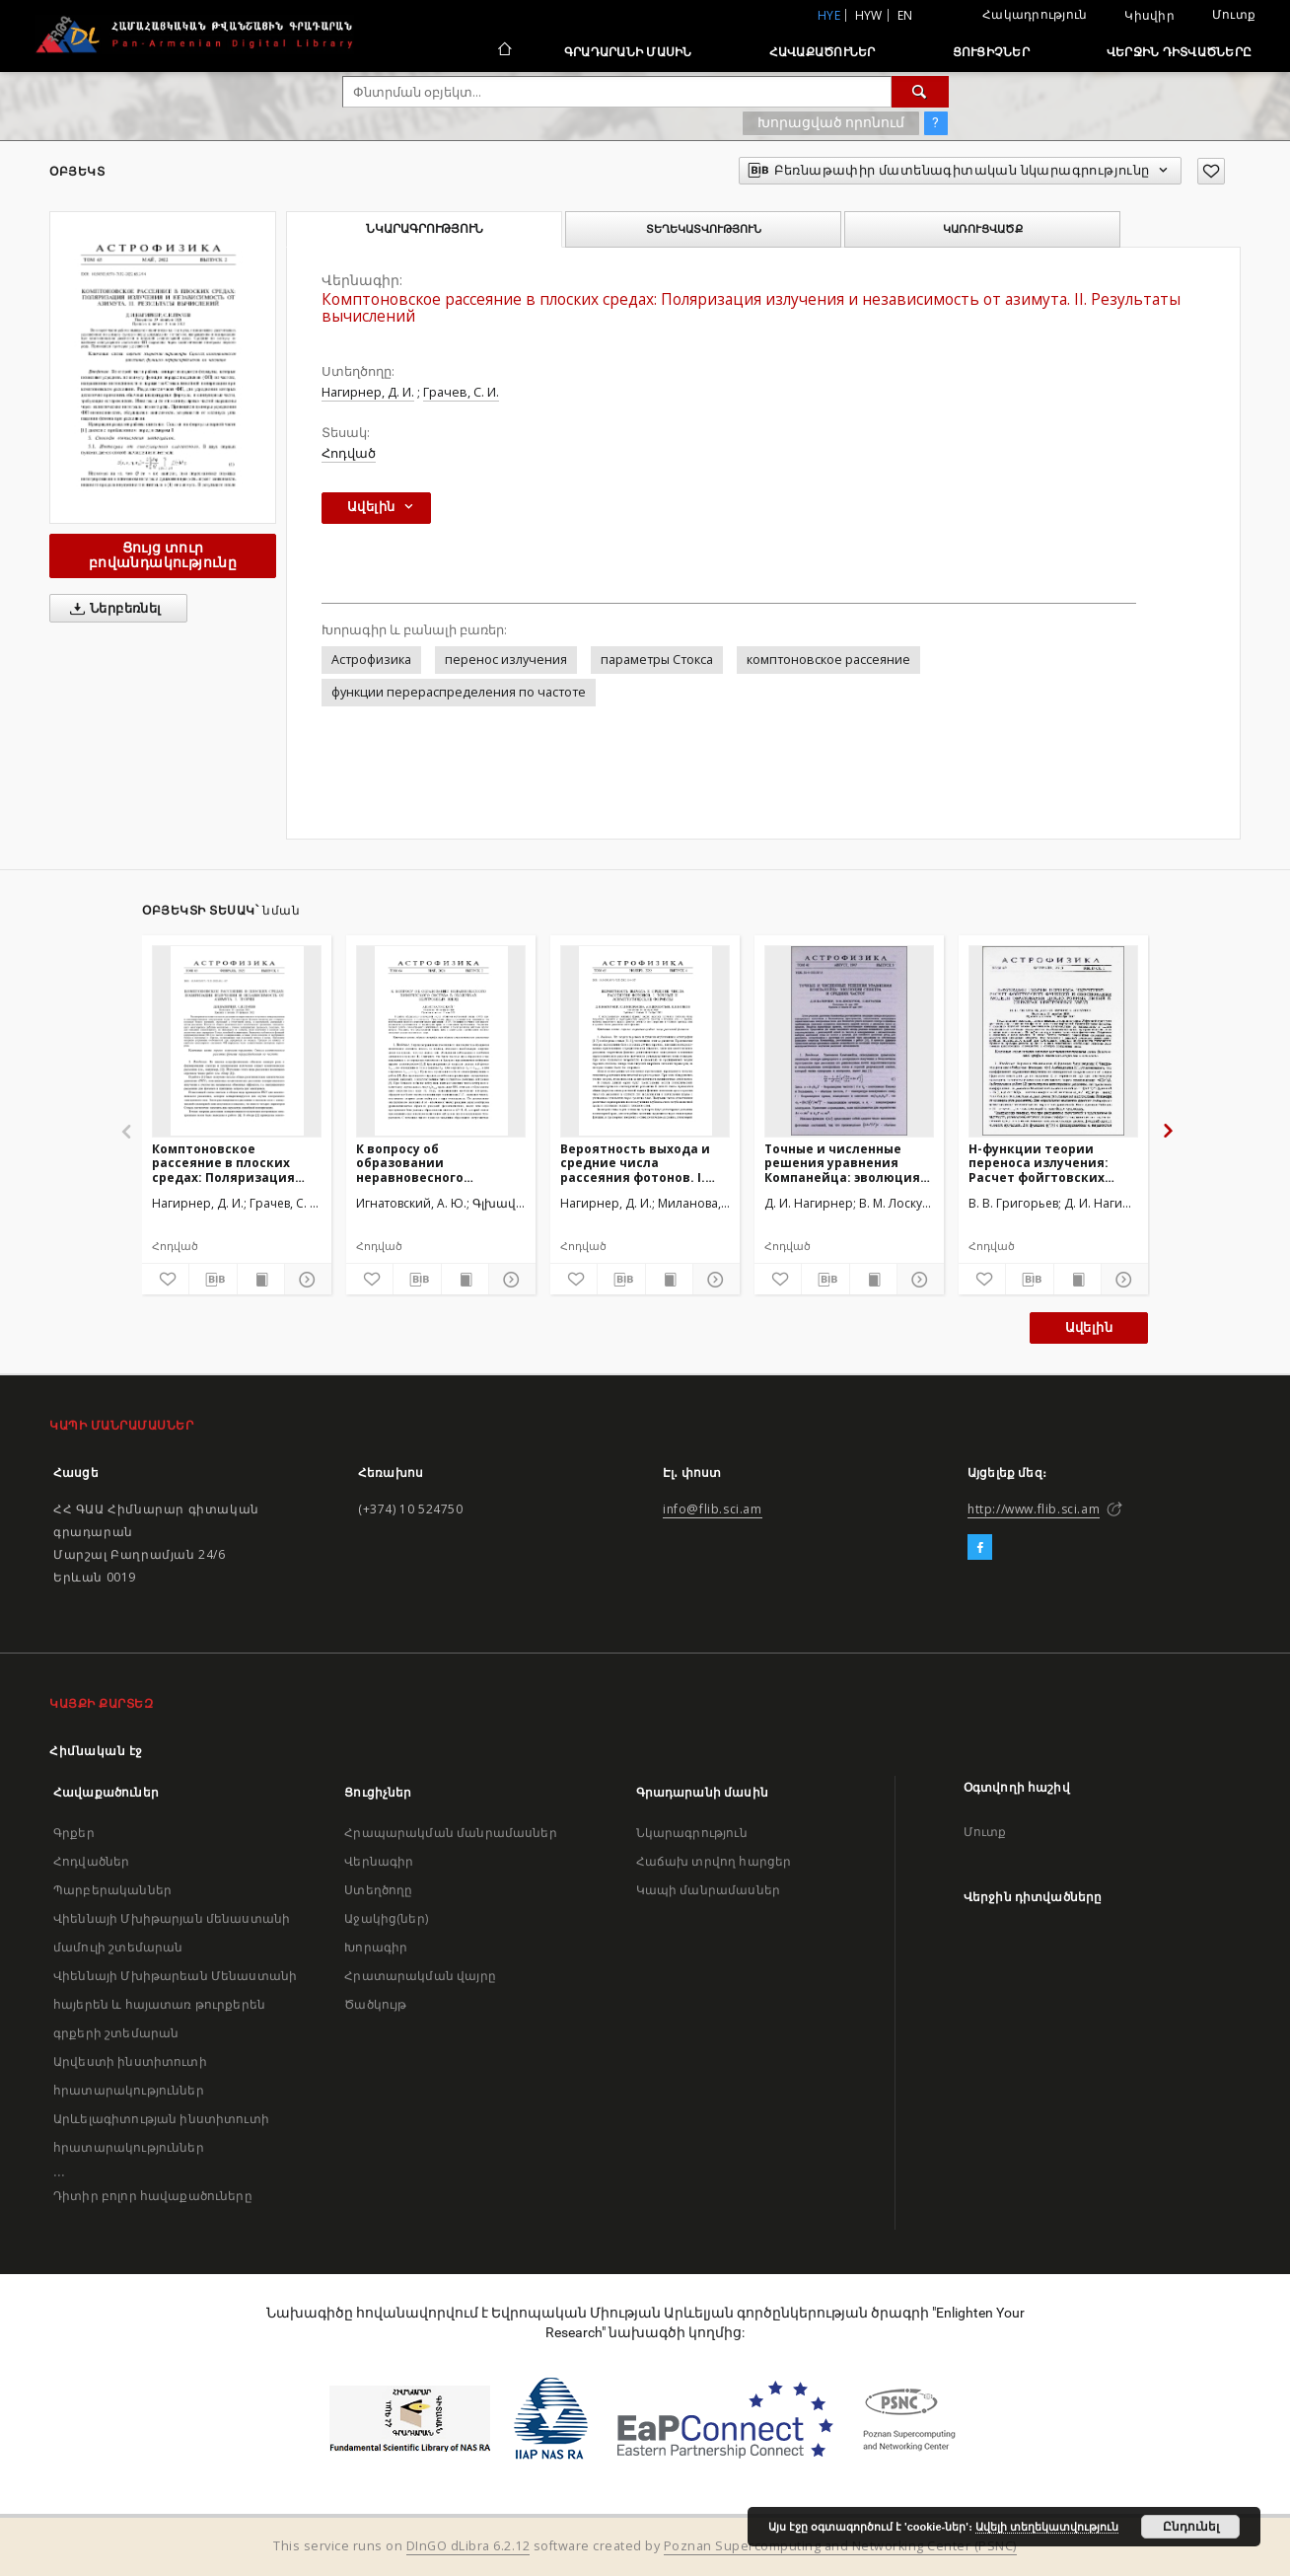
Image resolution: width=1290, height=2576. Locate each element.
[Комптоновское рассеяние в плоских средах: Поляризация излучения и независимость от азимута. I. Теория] (237, 1041)
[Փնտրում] (920, 92)
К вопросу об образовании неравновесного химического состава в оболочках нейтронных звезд (433, 1163)
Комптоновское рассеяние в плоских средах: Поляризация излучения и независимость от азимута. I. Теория (223, 1163)
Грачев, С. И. (461, 392)
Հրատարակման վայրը (420, 1975)
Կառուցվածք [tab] (983, 229)
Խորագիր (375, 1947)
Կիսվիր (1149, 16)
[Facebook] (980, 1548)
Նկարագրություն (692, 1832)
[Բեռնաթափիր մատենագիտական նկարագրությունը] (212, 1279)
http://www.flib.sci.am (1034, 1509)
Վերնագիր (378, 1861)
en (905, 15)
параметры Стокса (657, 659)
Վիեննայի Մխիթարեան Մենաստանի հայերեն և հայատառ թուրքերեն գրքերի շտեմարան (175, 2004)
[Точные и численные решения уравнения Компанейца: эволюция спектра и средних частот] (849, 1041)
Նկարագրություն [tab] (424, 229)
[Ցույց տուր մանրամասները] (305, 1279)
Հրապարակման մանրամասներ (450, 1832)
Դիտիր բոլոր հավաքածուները (152, 2195)
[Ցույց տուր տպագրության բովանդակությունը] (261, 1279)
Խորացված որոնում (830, 122)
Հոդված (349, 453)
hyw (869, 15)
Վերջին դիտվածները (1179, 51)
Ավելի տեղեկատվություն (1046, 2527)
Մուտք (1233, 14)
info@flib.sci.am (712, 1509)
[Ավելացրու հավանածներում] (1211, 171)
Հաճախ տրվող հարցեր (714, 1861)
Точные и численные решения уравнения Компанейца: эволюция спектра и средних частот (842, 1163)
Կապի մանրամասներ (708, 1889)
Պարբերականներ (112, 1889)
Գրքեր (74, 1832)
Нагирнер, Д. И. (368, 392)
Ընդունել (1191, 2527)
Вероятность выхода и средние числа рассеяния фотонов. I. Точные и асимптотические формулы (635, 1163)
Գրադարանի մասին (628, 51)
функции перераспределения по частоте (458, 692)
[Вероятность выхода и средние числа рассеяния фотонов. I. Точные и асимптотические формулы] (645, 1041)
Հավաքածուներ (822, 51)
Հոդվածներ (91, 1861)
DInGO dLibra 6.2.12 (468, 2546)
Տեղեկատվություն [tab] (703, 229)
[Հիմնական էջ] (503, 51)
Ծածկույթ (375, 2004)
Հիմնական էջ (96, 1750)
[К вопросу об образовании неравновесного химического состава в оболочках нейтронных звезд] (441, 1041)
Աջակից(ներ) (386, 1918)
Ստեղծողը (378, 1889)
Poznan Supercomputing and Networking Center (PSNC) (840, 2546)
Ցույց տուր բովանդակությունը (163, 555)
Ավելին (1088, 1327)
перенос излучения (506, 659)
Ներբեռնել (112, 609)
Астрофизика (371, 659)
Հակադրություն (1034, 14)
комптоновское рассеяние (828, 659)
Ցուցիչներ (991, 51)
